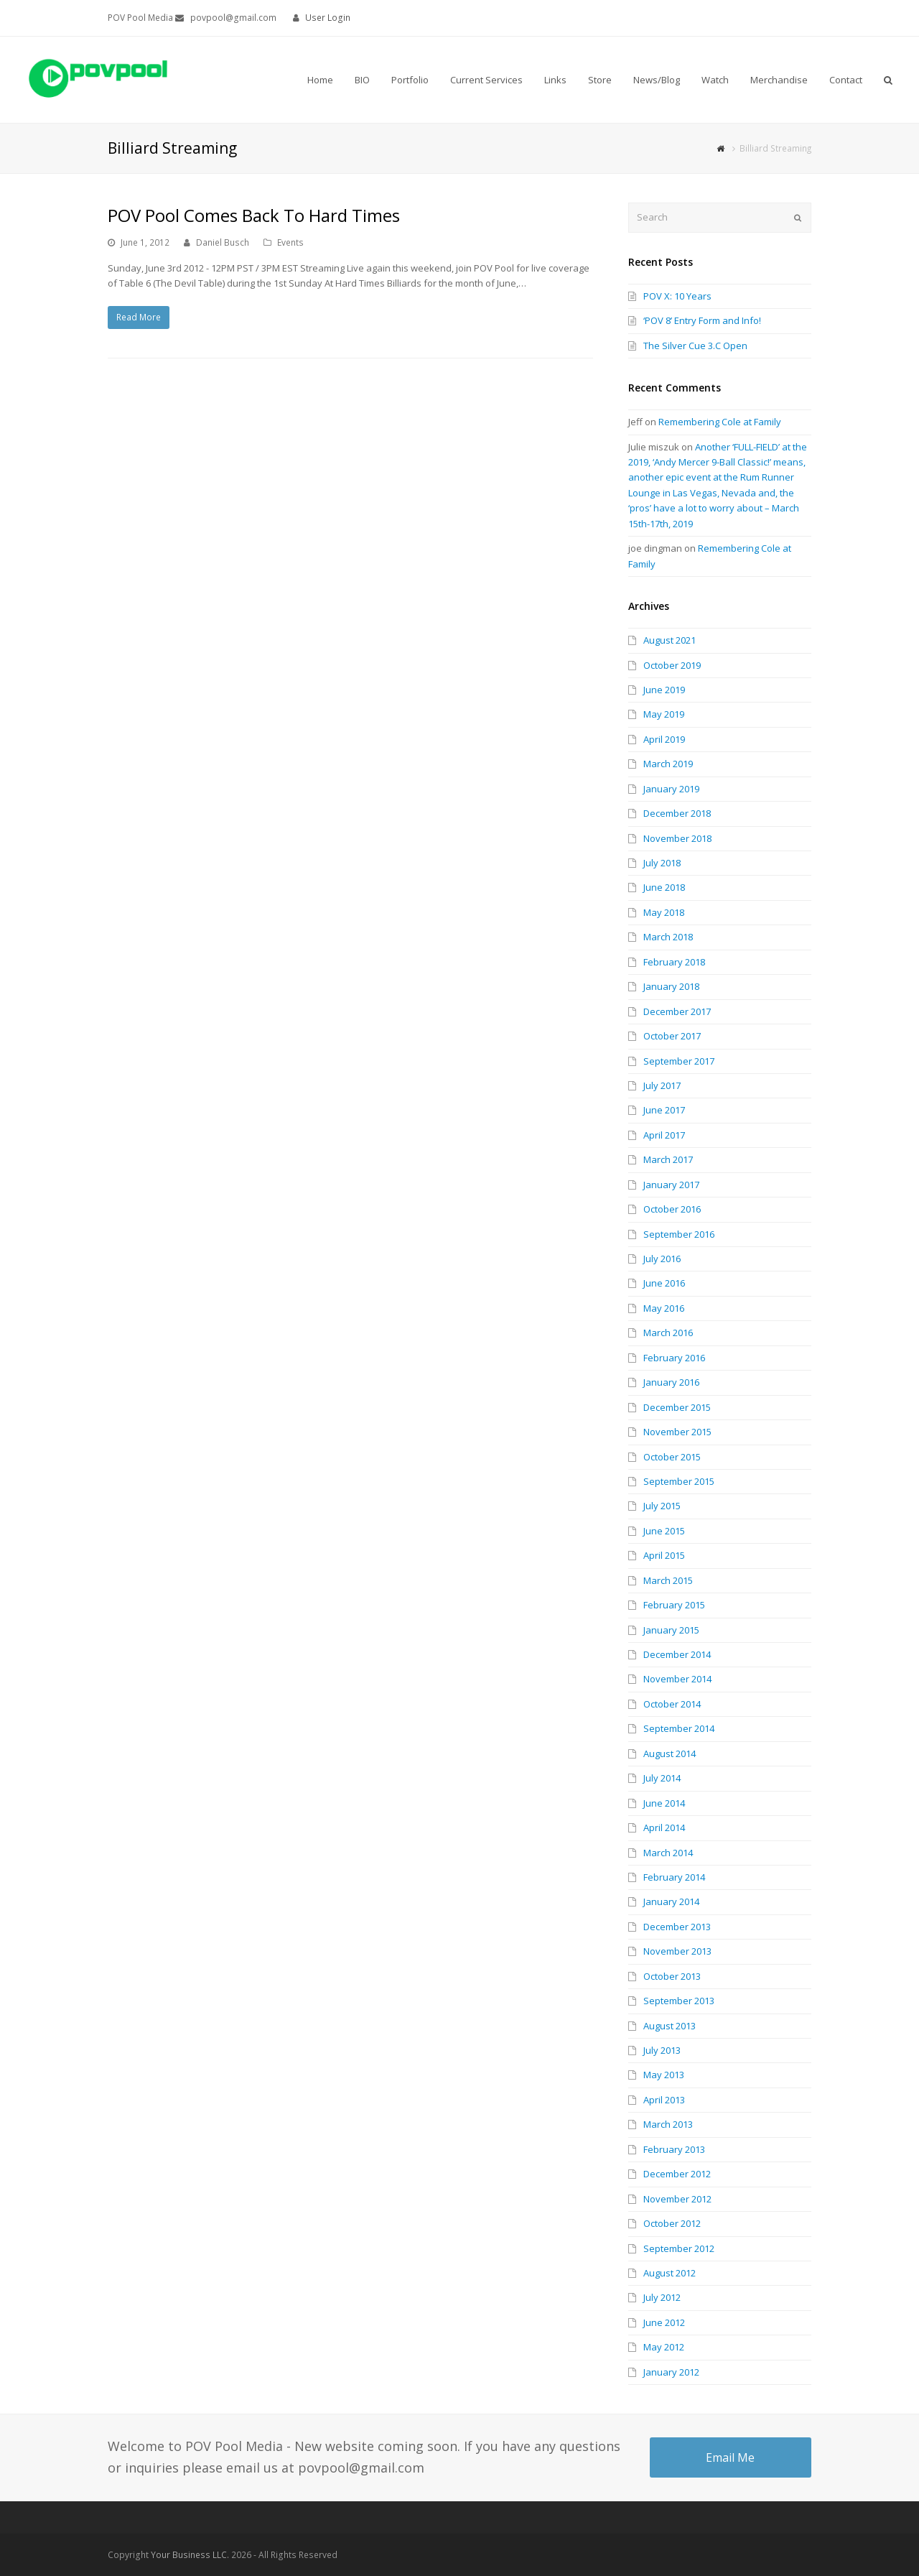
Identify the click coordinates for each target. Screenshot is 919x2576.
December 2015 (677, 1407)
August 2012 (669, 2272)
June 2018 (664, 887)
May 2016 (663, 1308)
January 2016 (671, 1382)
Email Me (730, 2457)
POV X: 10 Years (677, 295)
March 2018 (668, 936)
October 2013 (672, 1976)
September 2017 (678, 1061)
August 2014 (669, 1753)
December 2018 (677, 813)
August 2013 (669, 2025)
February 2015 (674, 1604)
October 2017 (672, 1035)
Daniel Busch (222, 242)
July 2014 (662, 1777)
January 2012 (671, 2372)
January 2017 (671, 1184)
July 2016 (662, 1258)
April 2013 (664, 2099)
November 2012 (677, 2198)
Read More (138, 317)
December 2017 (677, 1011)
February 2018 (674, 961)
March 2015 (668, 1580)
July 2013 (662, 2050)
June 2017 (664, 1109)
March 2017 (668, 1159)
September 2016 (678, 1234)
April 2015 (664, 1555)
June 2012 (664, 2322)
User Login (327, 17)
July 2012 (662, 2297)
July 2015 (662, 1505)
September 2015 (678, 1481)
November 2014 (677, 1678)
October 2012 (672, 2223)
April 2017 (664, 1135)
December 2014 (677, 1654)
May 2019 (663, 714)
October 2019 (672, 665)
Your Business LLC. (190, 2555)
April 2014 (664, 1827)
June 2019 (664, 689)
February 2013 (674, 2149)
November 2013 (677, 1951)
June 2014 (664, 1803)
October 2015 (672, 1456)
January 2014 (671, 1901)
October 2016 (672, 1209)
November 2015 (677, 1431)
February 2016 (674, 1357)
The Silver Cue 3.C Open (695, 345)
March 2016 (668, 1332)
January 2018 (671, 986)
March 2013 (668, 2124)
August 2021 (669, 640)
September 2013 (678, 2000)
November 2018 (677, 838)
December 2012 (677, 2173)
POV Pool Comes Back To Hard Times (254, 215)
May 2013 (663, 2074)
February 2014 (674, 1877)
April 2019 (664, 739)
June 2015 (664, 1530)
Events (290, 242)
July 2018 (662, 862)
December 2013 (677, 1926)
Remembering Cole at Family (719, 421)
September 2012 (678, 2248)
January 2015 (671, 1629)
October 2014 (672, 1703)
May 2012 (663, 2346)
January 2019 (671, 788)
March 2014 (668, 1852)
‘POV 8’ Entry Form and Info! (702, 320)
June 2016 (664, 1283)
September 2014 (678, 1728)
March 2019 (668, 763)
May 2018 (663, 912)
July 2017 (662, 1085)
